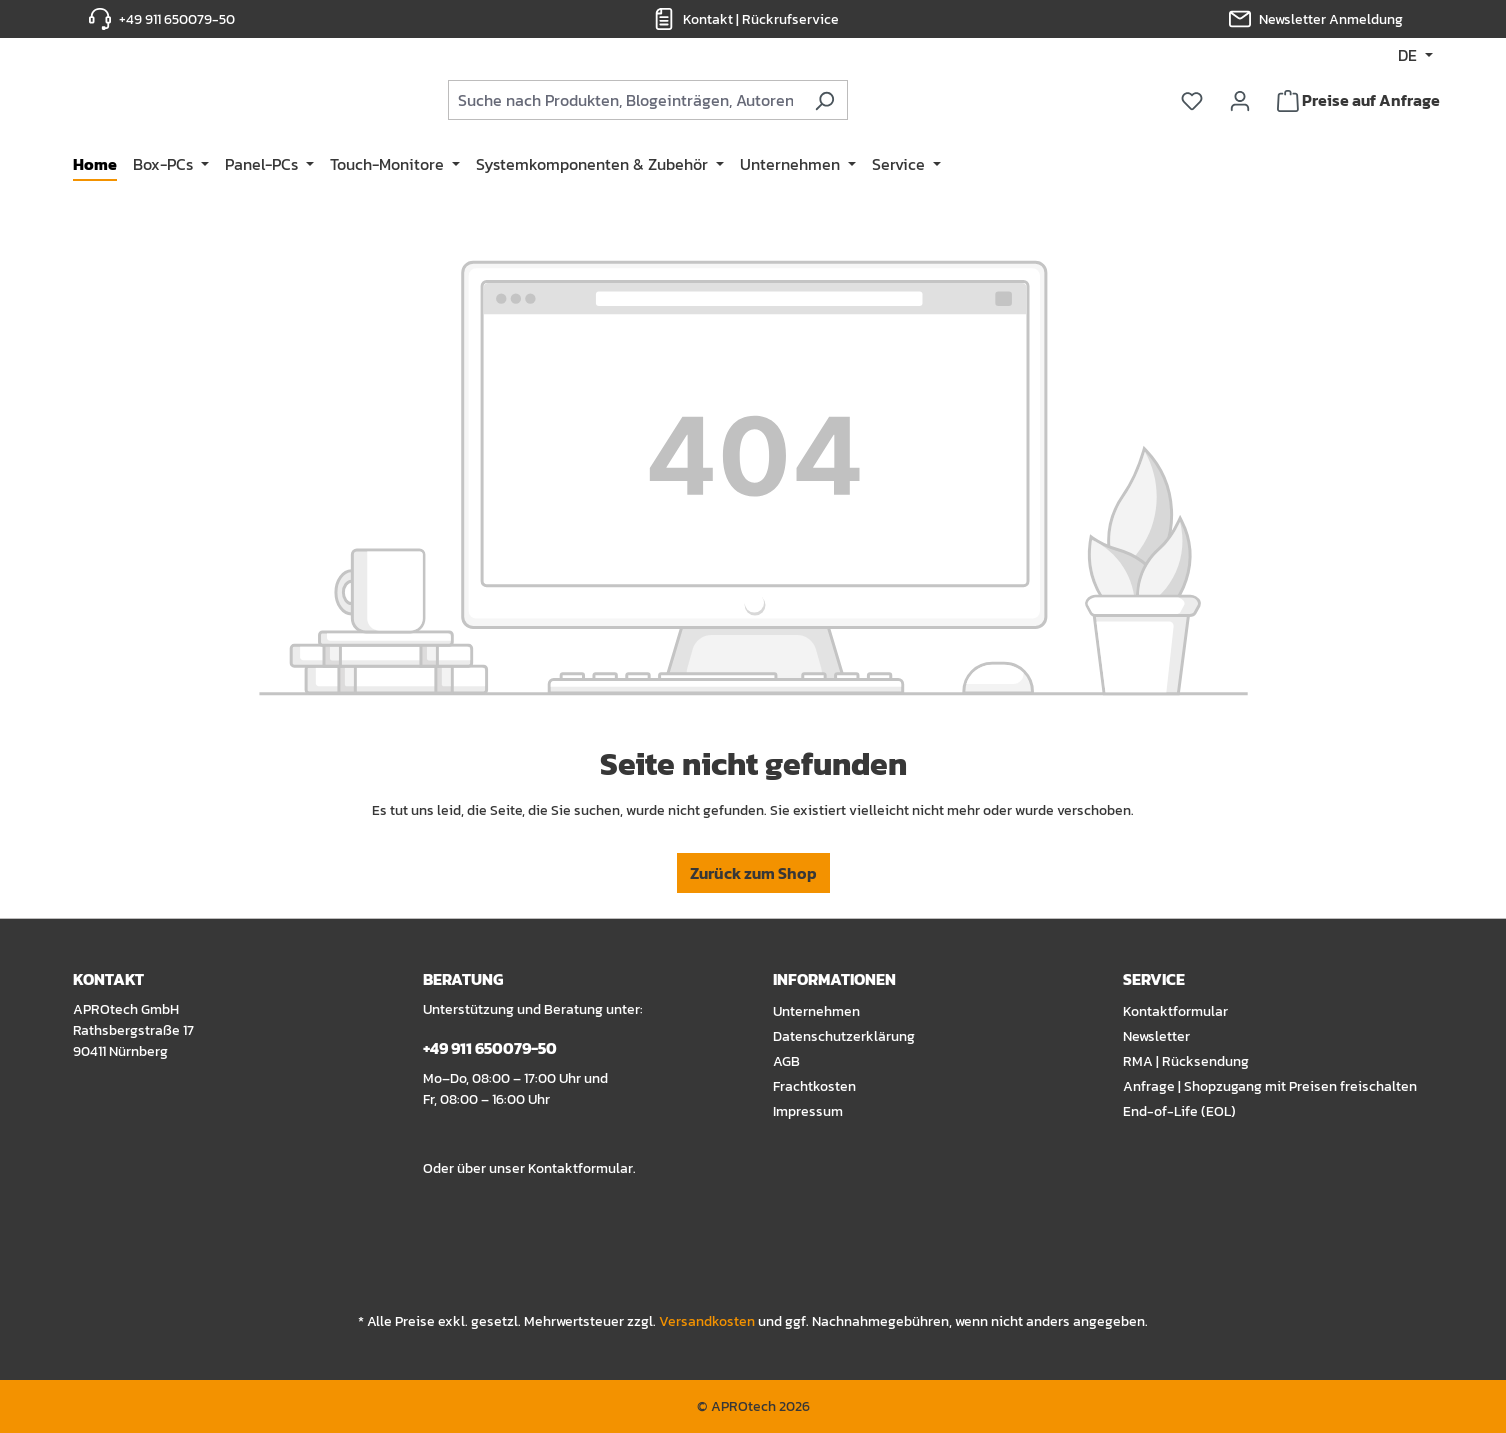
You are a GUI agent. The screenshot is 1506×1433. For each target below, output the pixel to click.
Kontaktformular (580, 1168)
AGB (786, 1061)
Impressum (808, 1111)
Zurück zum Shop (753, 878)
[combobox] (694, 102)
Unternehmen (816, 1011)
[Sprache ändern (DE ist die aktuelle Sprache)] (1415, 55)
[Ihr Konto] (1240, 102)
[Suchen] (893, 102)
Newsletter (1156, 1036)
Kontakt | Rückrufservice (761, 19)
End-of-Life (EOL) (1179, 1111)
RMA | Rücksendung (1186, 1061)
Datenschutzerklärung (844, 1036)
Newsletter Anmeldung (1331, 19)
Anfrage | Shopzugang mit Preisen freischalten (1270, 1086)
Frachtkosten (814, 1086)
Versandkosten (707, 1321)
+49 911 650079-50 (177, 19)
